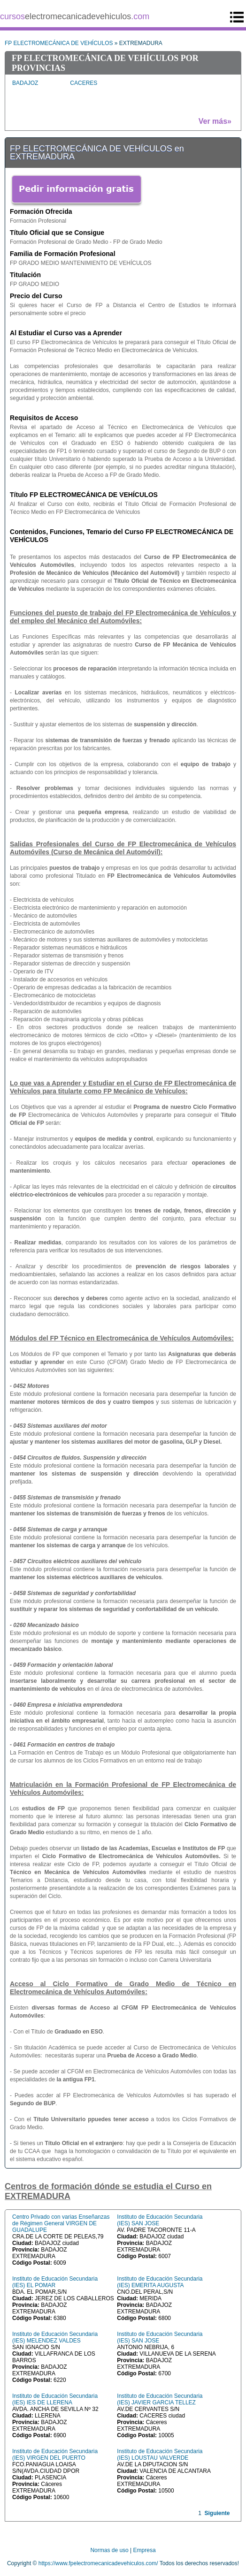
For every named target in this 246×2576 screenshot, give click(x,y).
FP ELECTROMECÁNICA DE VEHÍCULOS (59, 43)
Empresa (144, 2550)
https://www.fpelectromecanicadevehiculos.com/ (98, 2563)
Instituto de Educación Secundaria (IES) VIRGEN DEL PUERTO (55, 2454)
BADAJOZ (25, 83)
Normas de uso (109, 2550)
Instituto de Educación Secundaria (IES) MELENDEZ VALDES (55, 2337)
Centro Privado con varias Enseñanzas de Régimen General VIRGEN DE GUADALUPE (60, 2223)
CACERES (83, 83)
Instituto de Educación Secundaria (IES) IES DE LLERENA (55, 2399)
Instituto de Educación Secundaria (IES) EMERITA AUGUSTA (159, 2282)
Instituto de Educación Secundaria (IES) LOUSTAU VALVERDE (159, 2454)
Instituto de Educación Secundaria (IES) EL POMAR (55, 2282)
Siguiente (217, 2513)
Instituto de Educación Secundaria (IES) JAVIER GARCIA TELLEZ (159, 2399)
